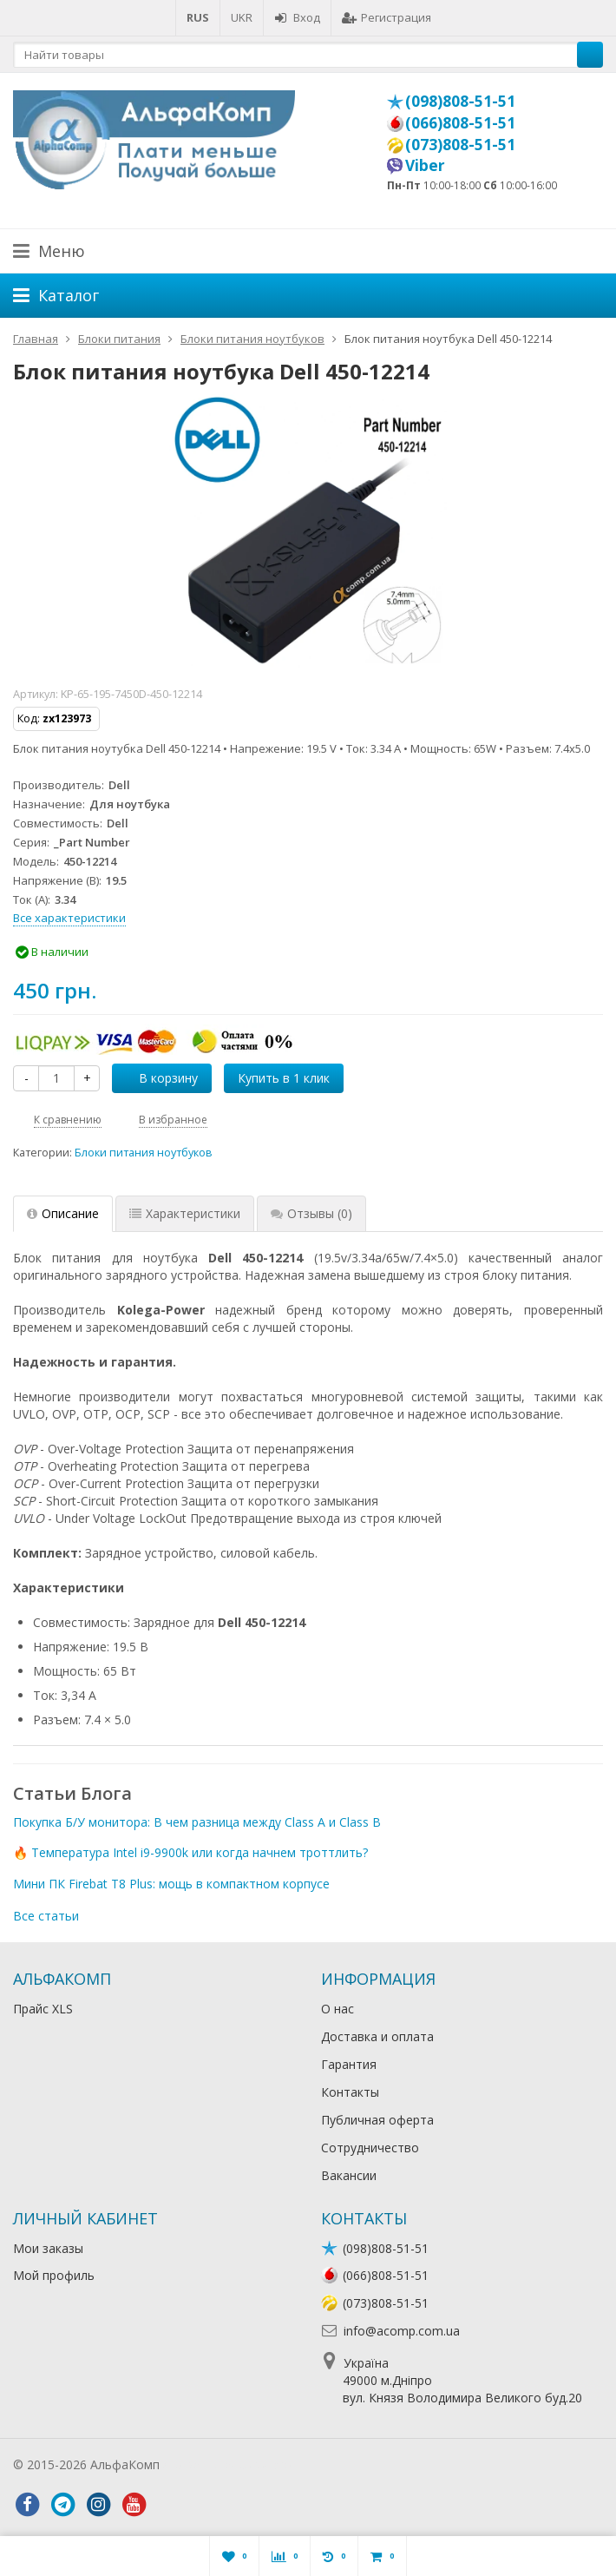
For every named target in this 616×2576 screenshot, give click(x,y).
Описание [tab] (63, 1213)
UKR (241, 17)
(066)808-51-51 (460, 122)
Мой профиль (54, 2275)
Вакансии (349, 2175)
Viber (425, 165)
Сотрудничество (370, 2147)
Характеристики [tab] (184, 1213)
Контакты (350, 2092)
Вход (297, 17)
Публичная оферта (377, 2120)
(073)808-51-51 (460, 144)
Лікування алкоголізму (229, 2464)
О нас (337, 2008)
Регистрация (386, 17)
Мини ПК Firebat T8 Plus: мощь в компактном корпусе (171, 1883)
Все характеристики (69, 918)
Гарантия (349, 2064)
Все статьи (46, 1915)
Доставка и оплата (377, 2036)
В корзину (159, 1078)
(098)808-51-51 (460, 100)
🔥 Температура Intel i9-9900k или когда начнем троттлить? (190, 1852)
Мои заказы (48, 2248)
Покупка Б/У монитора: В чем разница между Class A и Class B (197, 1822)
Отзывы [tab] (311, 1213)
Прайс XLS (43, 2008)
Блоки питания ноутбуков (144, 1152)
